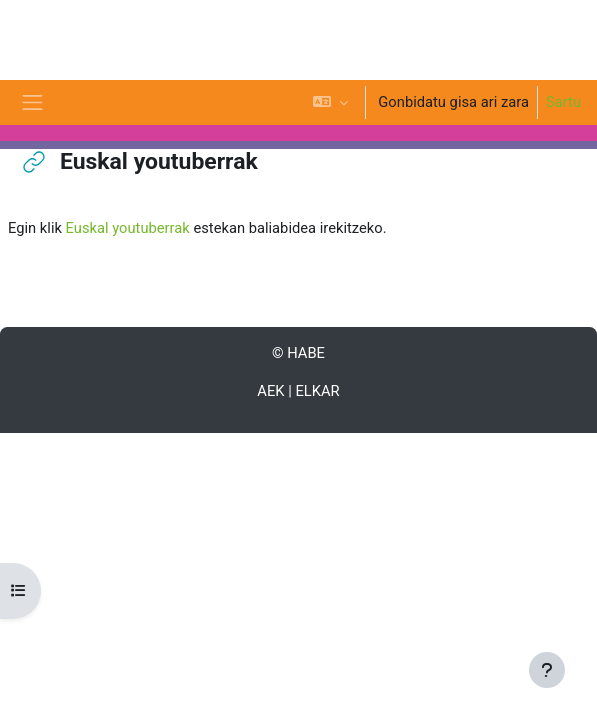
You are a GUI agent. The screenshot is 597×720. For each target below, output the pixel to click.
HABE (306, 353)
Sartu (563, 102)
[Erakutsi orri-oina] (547, 670)
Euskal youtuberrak (128, 228)
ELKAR (317, 391)
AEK (270, 391)
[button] (330, 102)
